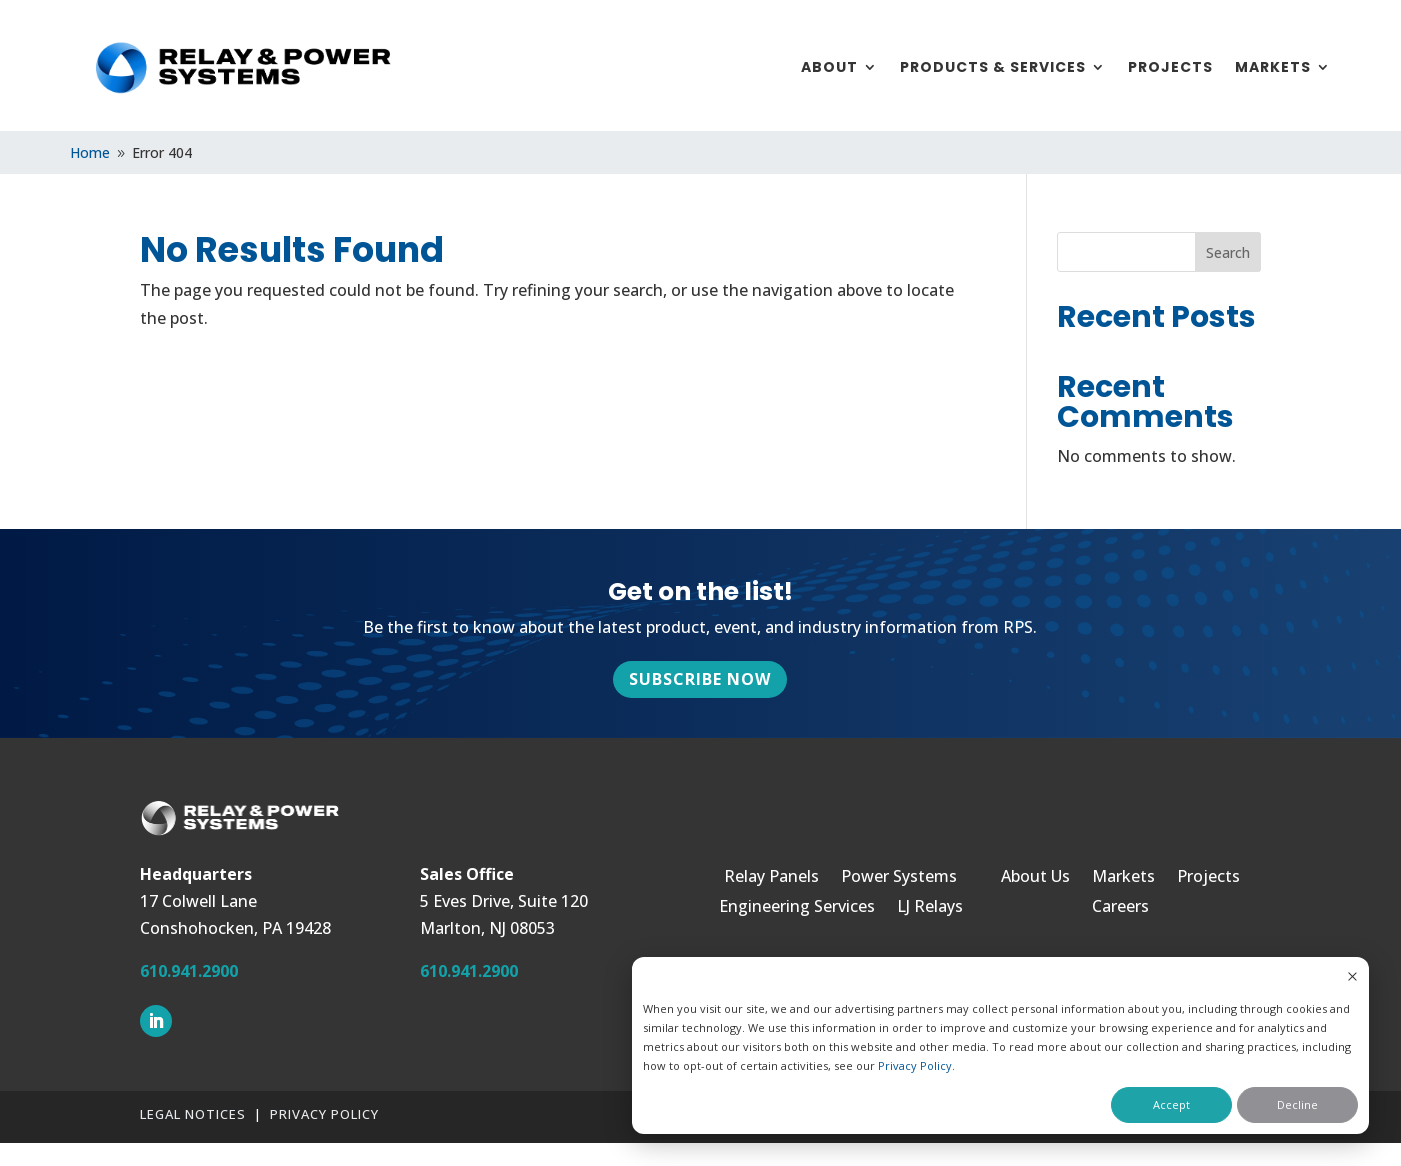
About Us (1035, 878)
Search (1228, 252)
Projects (1170, 68)
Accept (1171, 1104)
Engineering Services (797, 908)
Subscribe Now (700, 679)
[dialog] (1000, 1045)
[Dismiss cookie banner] (1352, 977)
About (829, 68)
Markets (1273, 68)
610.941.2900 (189, 971)
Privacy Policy (915, 1065)
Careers (1120, 908)
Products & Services (993, 68)
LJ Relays (930, 908)
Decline (1297, 1104)
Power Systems (899, 878)
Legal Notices (193, 1114)
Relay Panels (771, 878)
